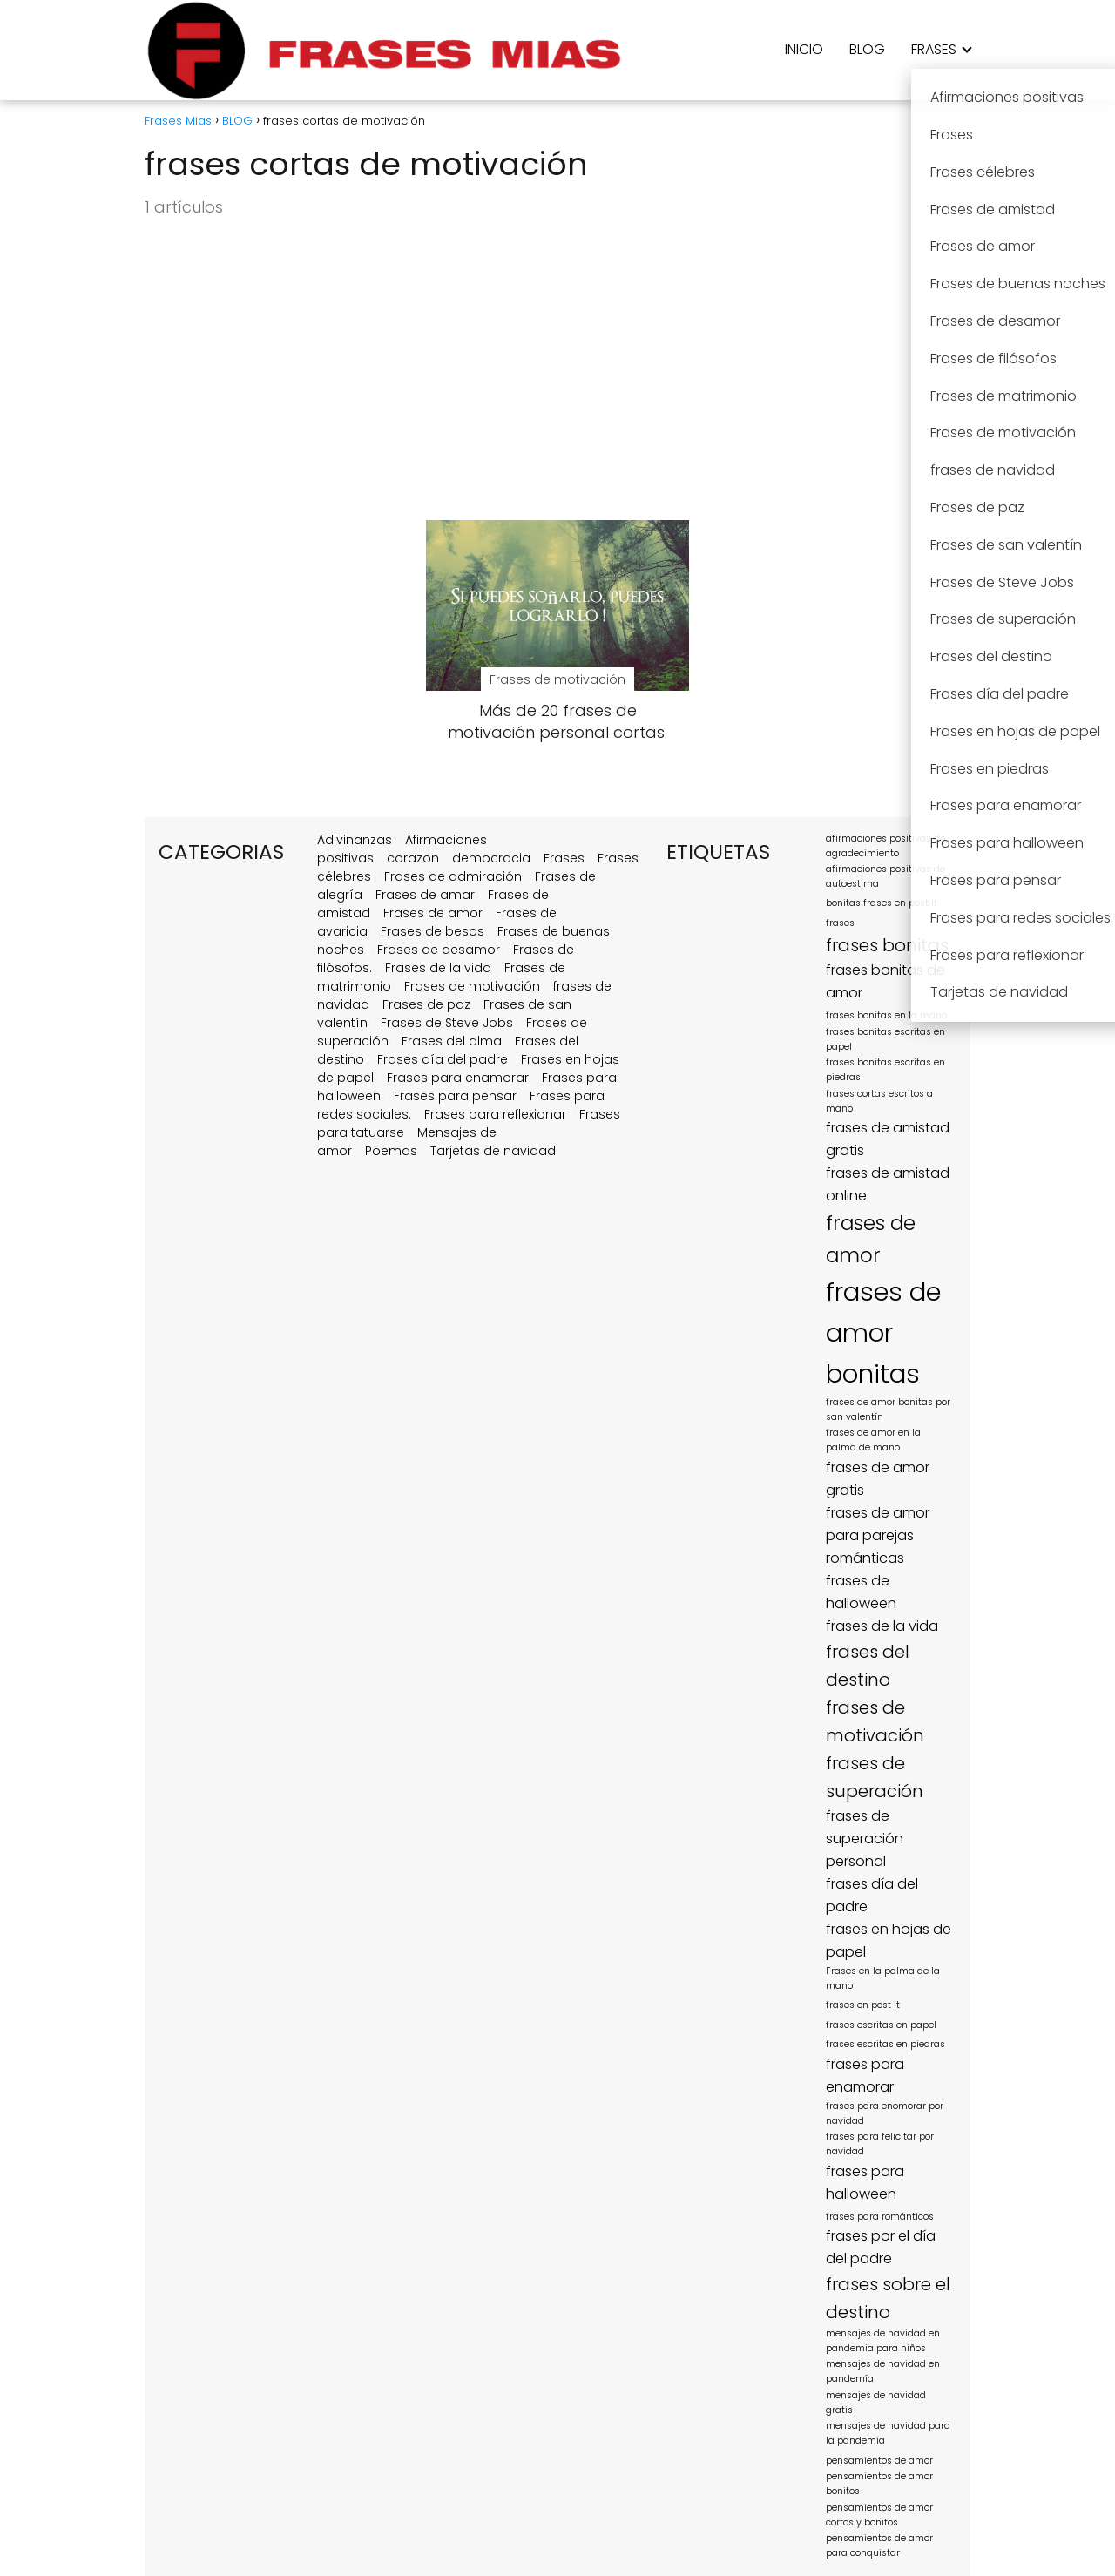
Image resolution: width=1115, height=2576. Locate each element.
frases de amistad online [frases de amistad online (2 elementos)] (887, 1184)
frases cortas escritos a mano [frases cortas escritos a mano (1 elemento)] (879, 1101)
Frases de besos (432, 931)
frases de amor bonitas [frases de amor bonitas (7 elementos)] (883, 1332)
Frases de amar (425, 894)
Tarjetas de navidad (493, 1151)
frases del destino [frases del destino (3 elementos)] (867, 1666)
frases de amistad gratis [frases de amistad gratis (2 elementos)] (887, 1139)
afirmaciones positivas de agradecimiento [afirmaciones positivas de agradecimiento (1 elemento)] (885, 846)
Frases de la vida (438, 968)
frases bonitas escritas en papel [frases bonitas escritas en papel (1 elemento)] (885, 1039)
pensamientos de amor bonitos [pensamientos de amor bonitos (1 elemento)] (879, 2484)
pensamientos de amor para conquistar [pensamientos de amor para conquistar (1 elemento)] (879, 2545)
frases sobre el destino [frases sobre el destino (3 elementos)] (888, 2298)
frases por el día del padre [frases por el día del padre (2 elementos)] (881, 2247)
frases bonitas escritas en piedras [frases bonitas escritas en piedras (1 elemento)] (885, 1070)
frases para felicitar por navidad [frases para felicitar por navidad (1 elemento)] (880, 2144)
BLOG (867, 49)
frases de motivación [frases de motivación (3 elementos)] (875, 1721)
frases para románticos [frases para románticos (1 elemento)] (880, 2216)
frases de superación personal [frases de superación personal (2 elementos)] (864, 1838)
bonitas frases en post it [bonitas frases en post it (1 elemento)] (881, 902)
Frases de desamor (438, 949)
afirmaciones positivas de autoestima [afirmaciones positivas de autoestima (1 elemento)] (885, 876)
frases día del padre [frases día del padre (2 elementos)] (872, 1895)
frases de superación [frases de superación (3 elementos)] (874, 1777)
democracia (491, 858)
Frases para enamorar (458, 1077)
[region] (226, 2442)
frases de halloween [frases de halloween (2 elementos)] (861, 1592)
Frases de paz (426, 1004)
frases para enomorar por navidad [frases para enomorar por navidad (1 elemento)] (884, 2113)
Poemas (391, 1151)
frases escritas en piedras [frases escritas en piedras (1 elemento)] (885, 2044)
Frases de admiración (453, 876)
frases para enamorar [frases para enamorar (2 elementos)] (865, 2075)
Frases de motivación (472, 986)
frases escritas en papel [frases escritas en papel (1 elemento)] (881, 2025)
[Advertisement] (557, 370)
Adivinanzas (354, 840)
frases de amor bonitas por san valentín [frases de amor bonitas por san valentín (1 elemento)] (888, 1409)
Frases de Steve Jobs (447, 1022)
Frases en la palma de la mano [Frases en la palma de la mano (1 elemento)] (883, 1978)
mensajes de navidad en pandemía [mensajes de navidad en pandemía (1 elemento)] (883, 2371)
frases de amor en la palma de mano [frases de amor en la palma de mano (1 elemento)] (873, 1440)
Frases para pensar (455, 1096)
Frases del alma (452, 1041)
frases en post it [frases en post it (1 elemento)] (863, 2004)
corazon (413, 858)
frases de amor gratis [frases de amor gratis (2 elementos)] (877, 1478)
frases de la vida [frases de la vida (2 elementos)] (882, 1626)
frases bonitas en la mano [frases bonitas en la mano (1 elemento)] (886, 1015)
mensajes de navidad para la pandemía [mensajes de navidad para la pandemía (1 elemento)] (888, 2433)
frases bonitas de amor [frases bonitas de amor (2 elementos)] (885, 981)
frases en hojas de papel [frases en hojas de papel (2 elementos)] (888, 1940)
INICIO (804, 49)
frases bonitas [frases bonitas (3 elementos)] (887, 945)
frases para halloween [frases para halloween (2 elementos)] (865, 2182)
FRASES (933, 49)
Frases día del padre (442, 1059)
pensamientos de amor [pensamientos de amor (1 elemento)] (879, 2460)
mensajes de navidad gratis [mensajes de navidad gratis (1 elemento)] (876, 2403)
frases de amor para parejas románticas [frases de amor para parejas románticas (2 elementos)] (877, 1535)
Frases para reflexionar (495, 1114)
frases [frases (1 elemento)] (840, 923)
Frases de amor (433, 913)
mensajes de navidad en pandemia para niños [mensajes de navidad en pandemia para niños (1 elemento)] (883, 2341)
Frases (564, 858)
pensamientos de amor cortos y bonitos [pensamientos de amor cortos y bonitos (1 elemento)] (879, 2515)
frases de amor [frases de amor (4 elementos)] (871, 1239)
